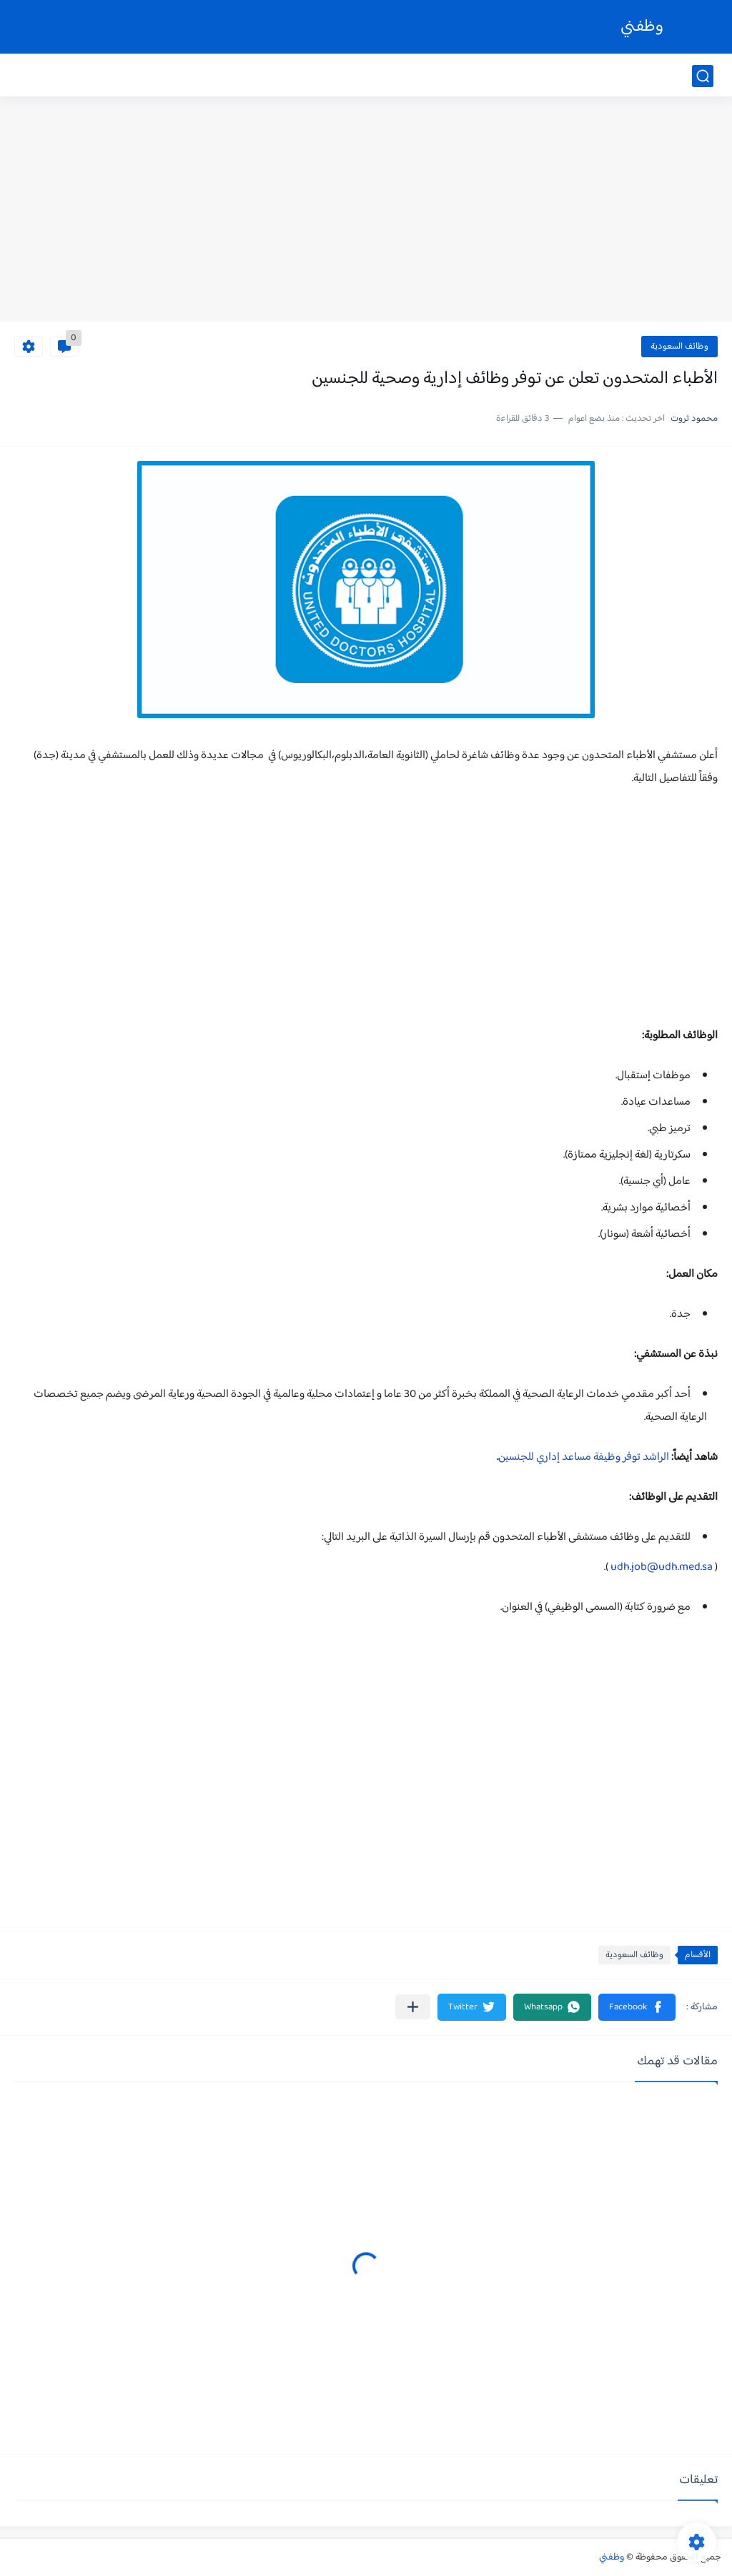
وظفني (641, 26)
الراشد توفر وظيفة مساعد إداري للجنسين (583, 1457)
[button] (637, 2007)
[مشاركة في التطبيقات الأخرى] (412, 2006)
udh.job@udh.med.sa (661, 1567)
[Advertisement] (366, 211)
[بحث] (702, 76)
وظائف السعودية (679, 346)
